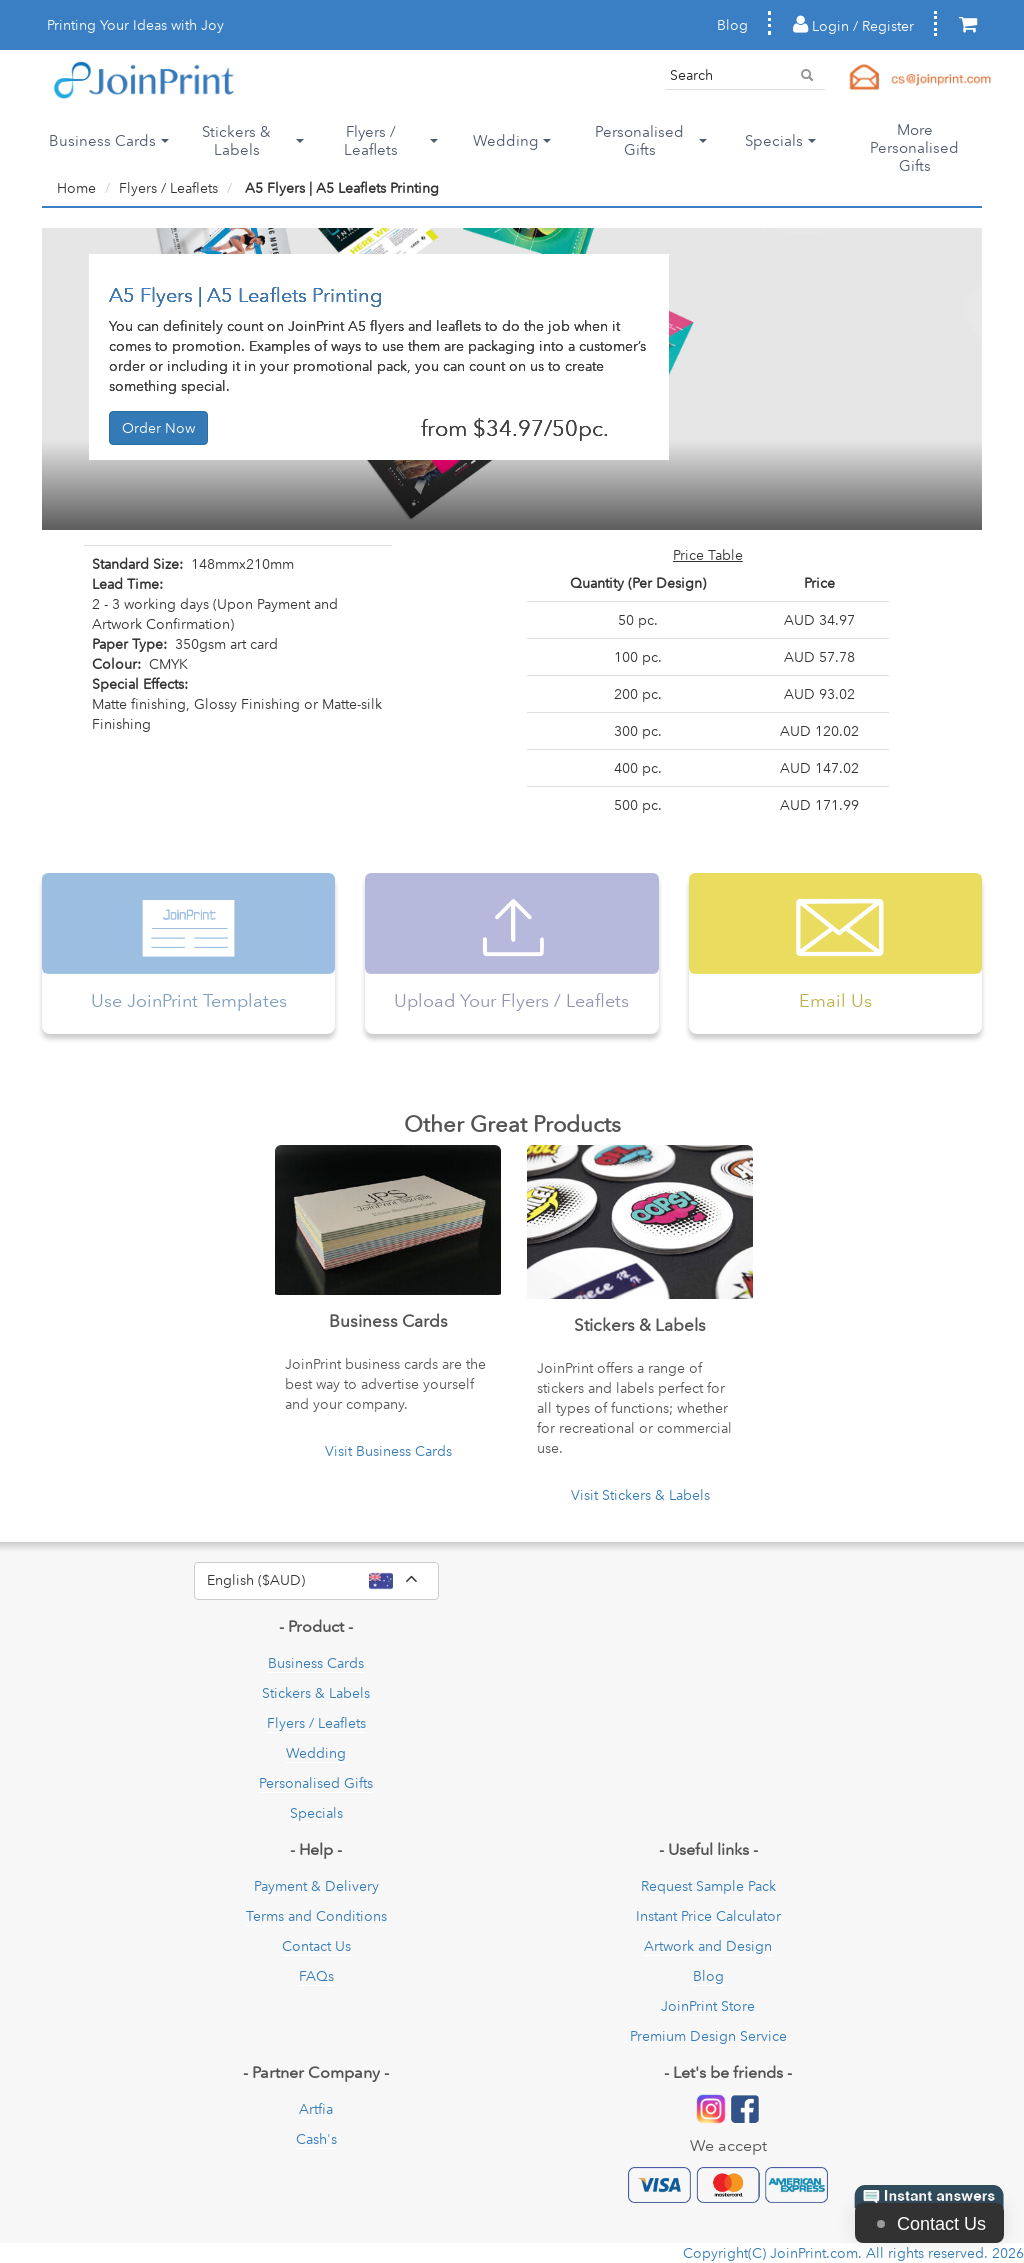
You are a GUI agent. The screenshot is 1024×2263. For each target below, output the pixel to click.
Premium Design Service (708, 2036)
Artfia (316, 2109)
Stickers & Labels (316, 1693)
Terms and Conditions (316, 1916)
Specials (316, 1813)
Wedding (316, 1753)
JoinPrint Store (708, 2006)
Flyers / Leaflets (168, 188)
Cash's (316, 2139)
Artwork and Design (708, 1946)
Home (76, 188)
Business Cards (316, 1663)
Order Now (158, 428)
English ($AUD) (323, 1581)
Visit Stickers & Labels (640, 1495)
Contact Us (316, 1946)
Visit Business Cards (388, 1451)
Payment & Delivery (316, 1886)
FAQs (316, 1976)
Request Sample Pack (708, 1886)
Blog (732, 25)
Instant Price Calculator (708, 1916)
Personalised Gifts (316, 1783)
